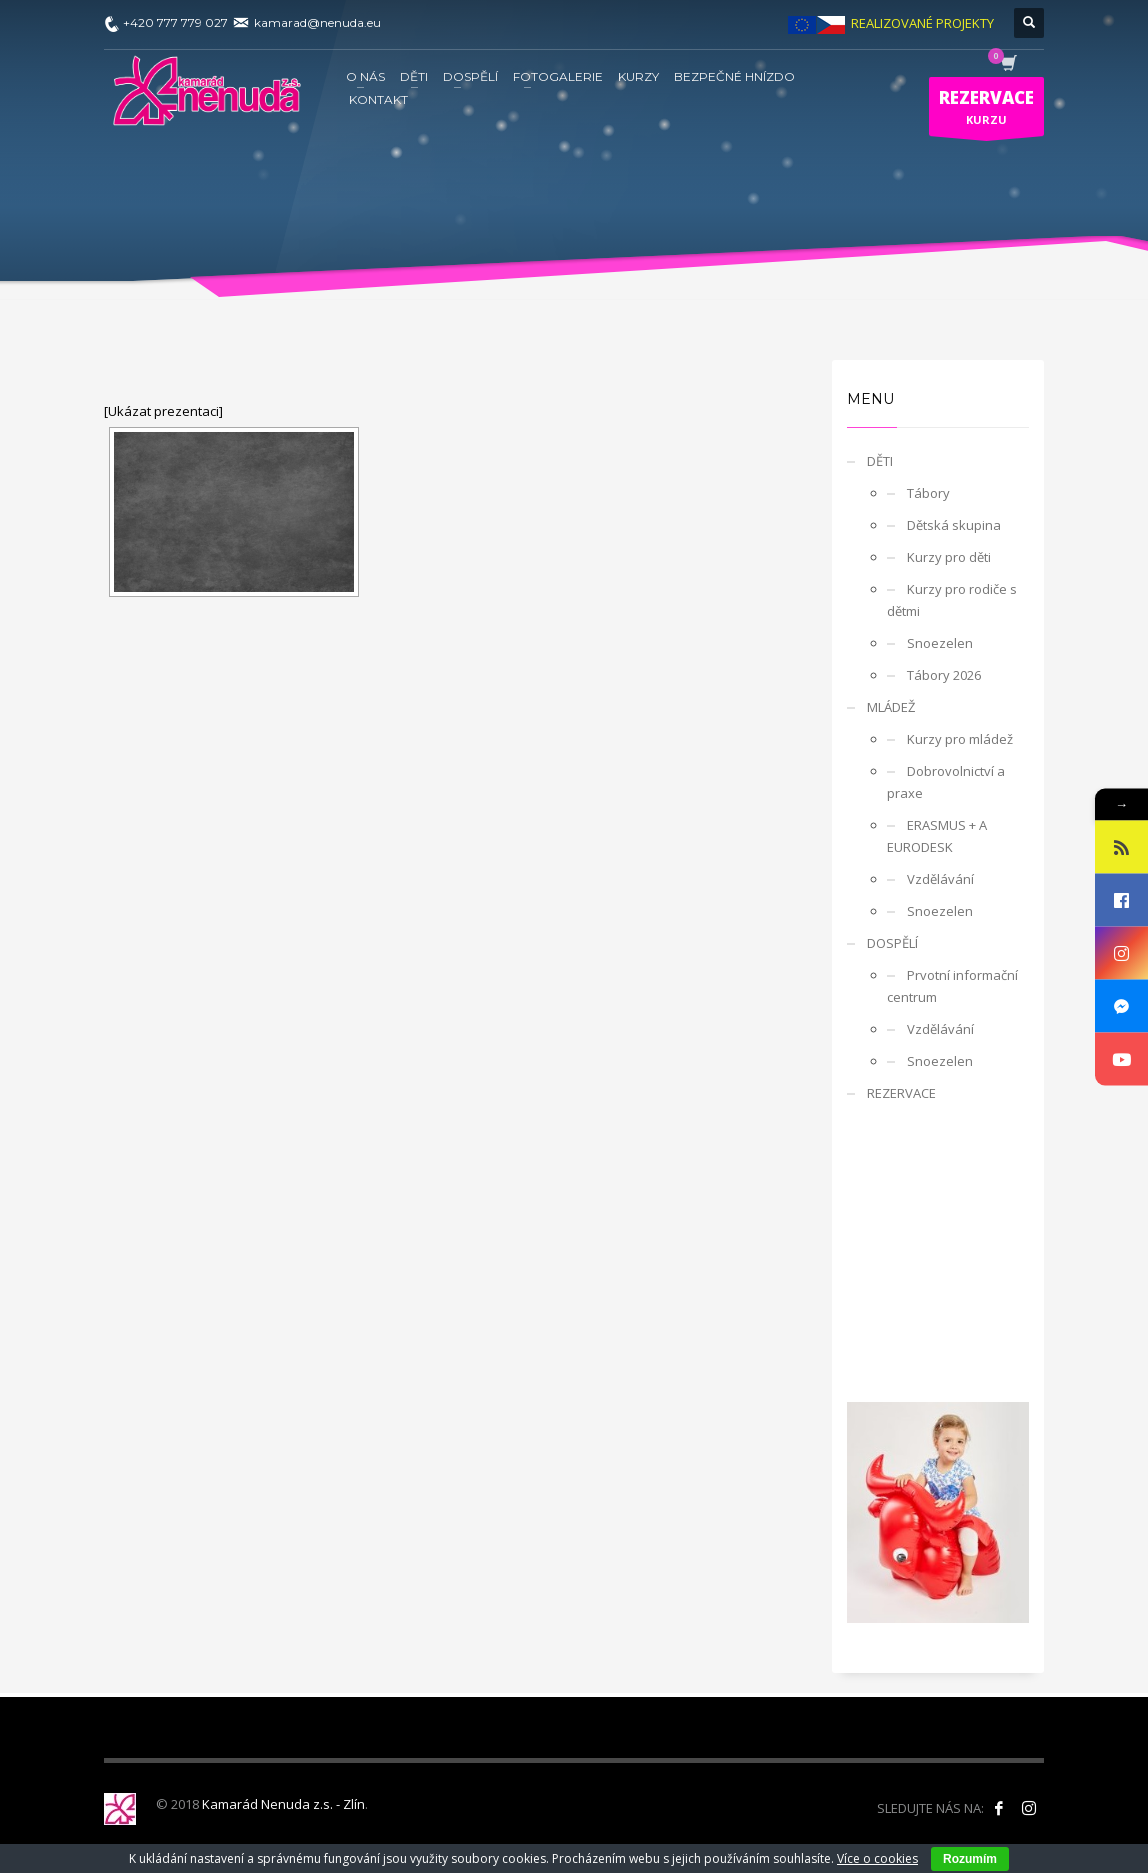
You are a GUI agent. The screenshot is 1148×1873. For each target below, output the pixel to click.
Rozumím (970, 1859)
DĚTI (880, 461)
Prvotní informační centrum (952, 986)
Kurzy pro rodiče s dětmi (952, 600)
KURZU (986, 111)
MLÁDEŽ (891, 707)
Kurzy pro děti (949, 557)
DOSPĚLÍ (892, 943)
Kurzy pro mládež (960, 739)
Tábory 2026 (944, 675)
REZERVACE (901, 1093)
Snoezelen (940, 643)
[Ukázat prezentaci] (163, 411)
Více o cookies (877, 1858)
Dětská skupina (954, 525)
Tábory (928, 493)
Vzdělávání (940, 879)
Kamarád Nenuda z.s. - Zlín (283, 1804)
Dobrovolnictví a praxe (946, 782)
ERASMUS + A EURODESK (937, 836)
